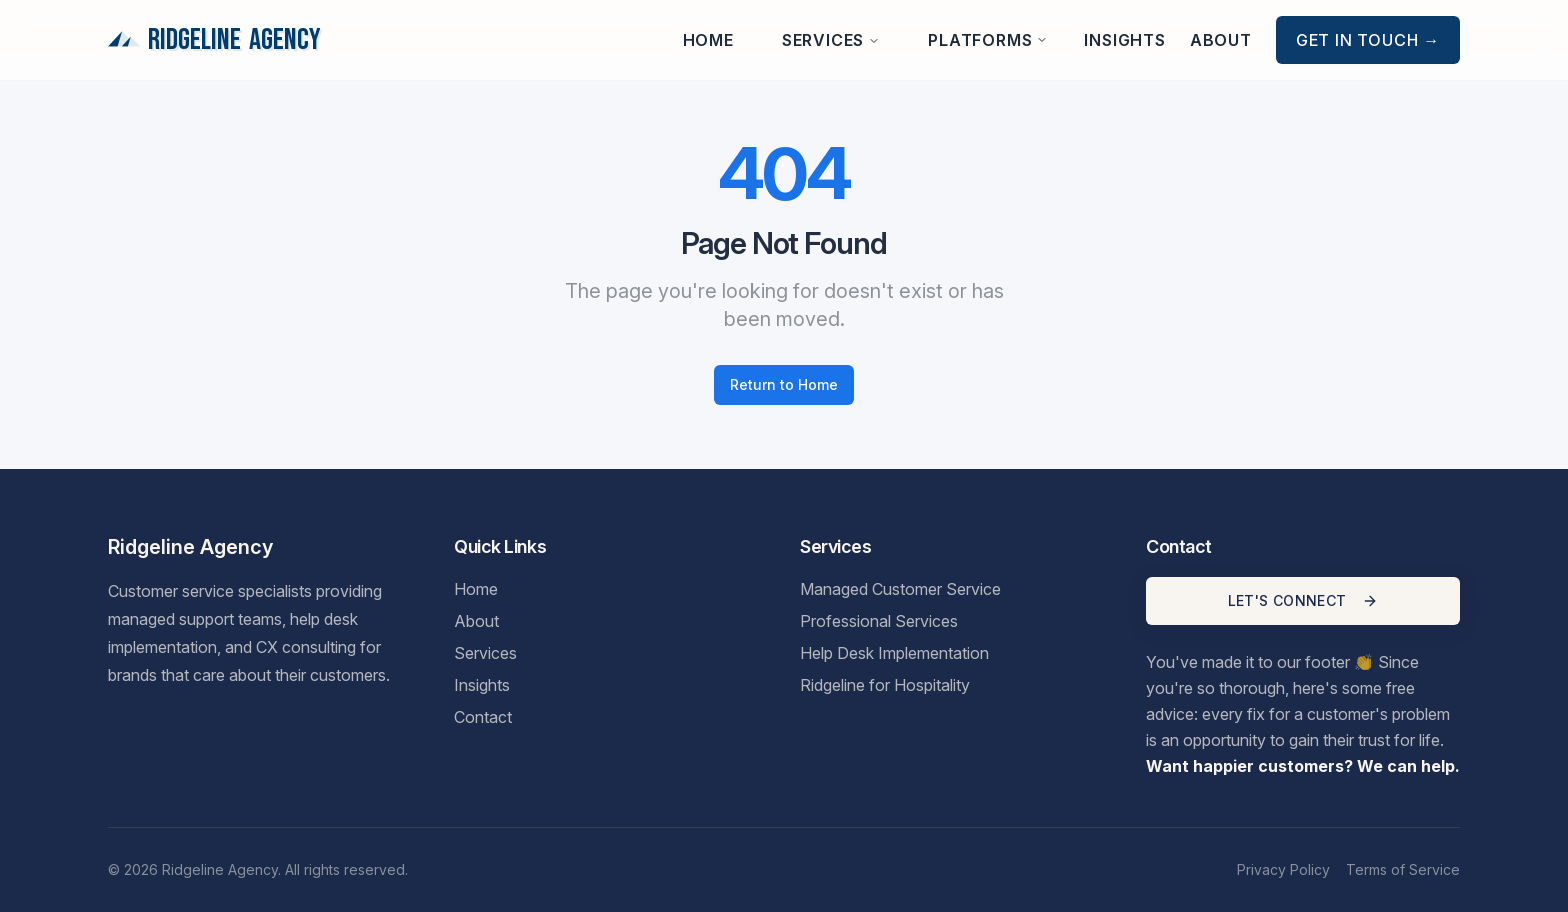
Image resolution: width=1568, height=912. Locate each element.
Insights (1124, 40)
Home (708, 40)
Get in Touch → (1368, 40)
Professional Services (879, 621)
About (1221, 40)
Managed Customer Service (900, 589)
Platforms (988, 40)
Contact (483, 717)
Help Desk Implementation (894, 653)
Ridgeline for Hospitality (885, 685)
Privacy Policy (1283, 869)
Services (831, 40)
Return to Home (784, 384)
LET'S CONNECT (1303, 600)
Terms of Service (1403, 869)
